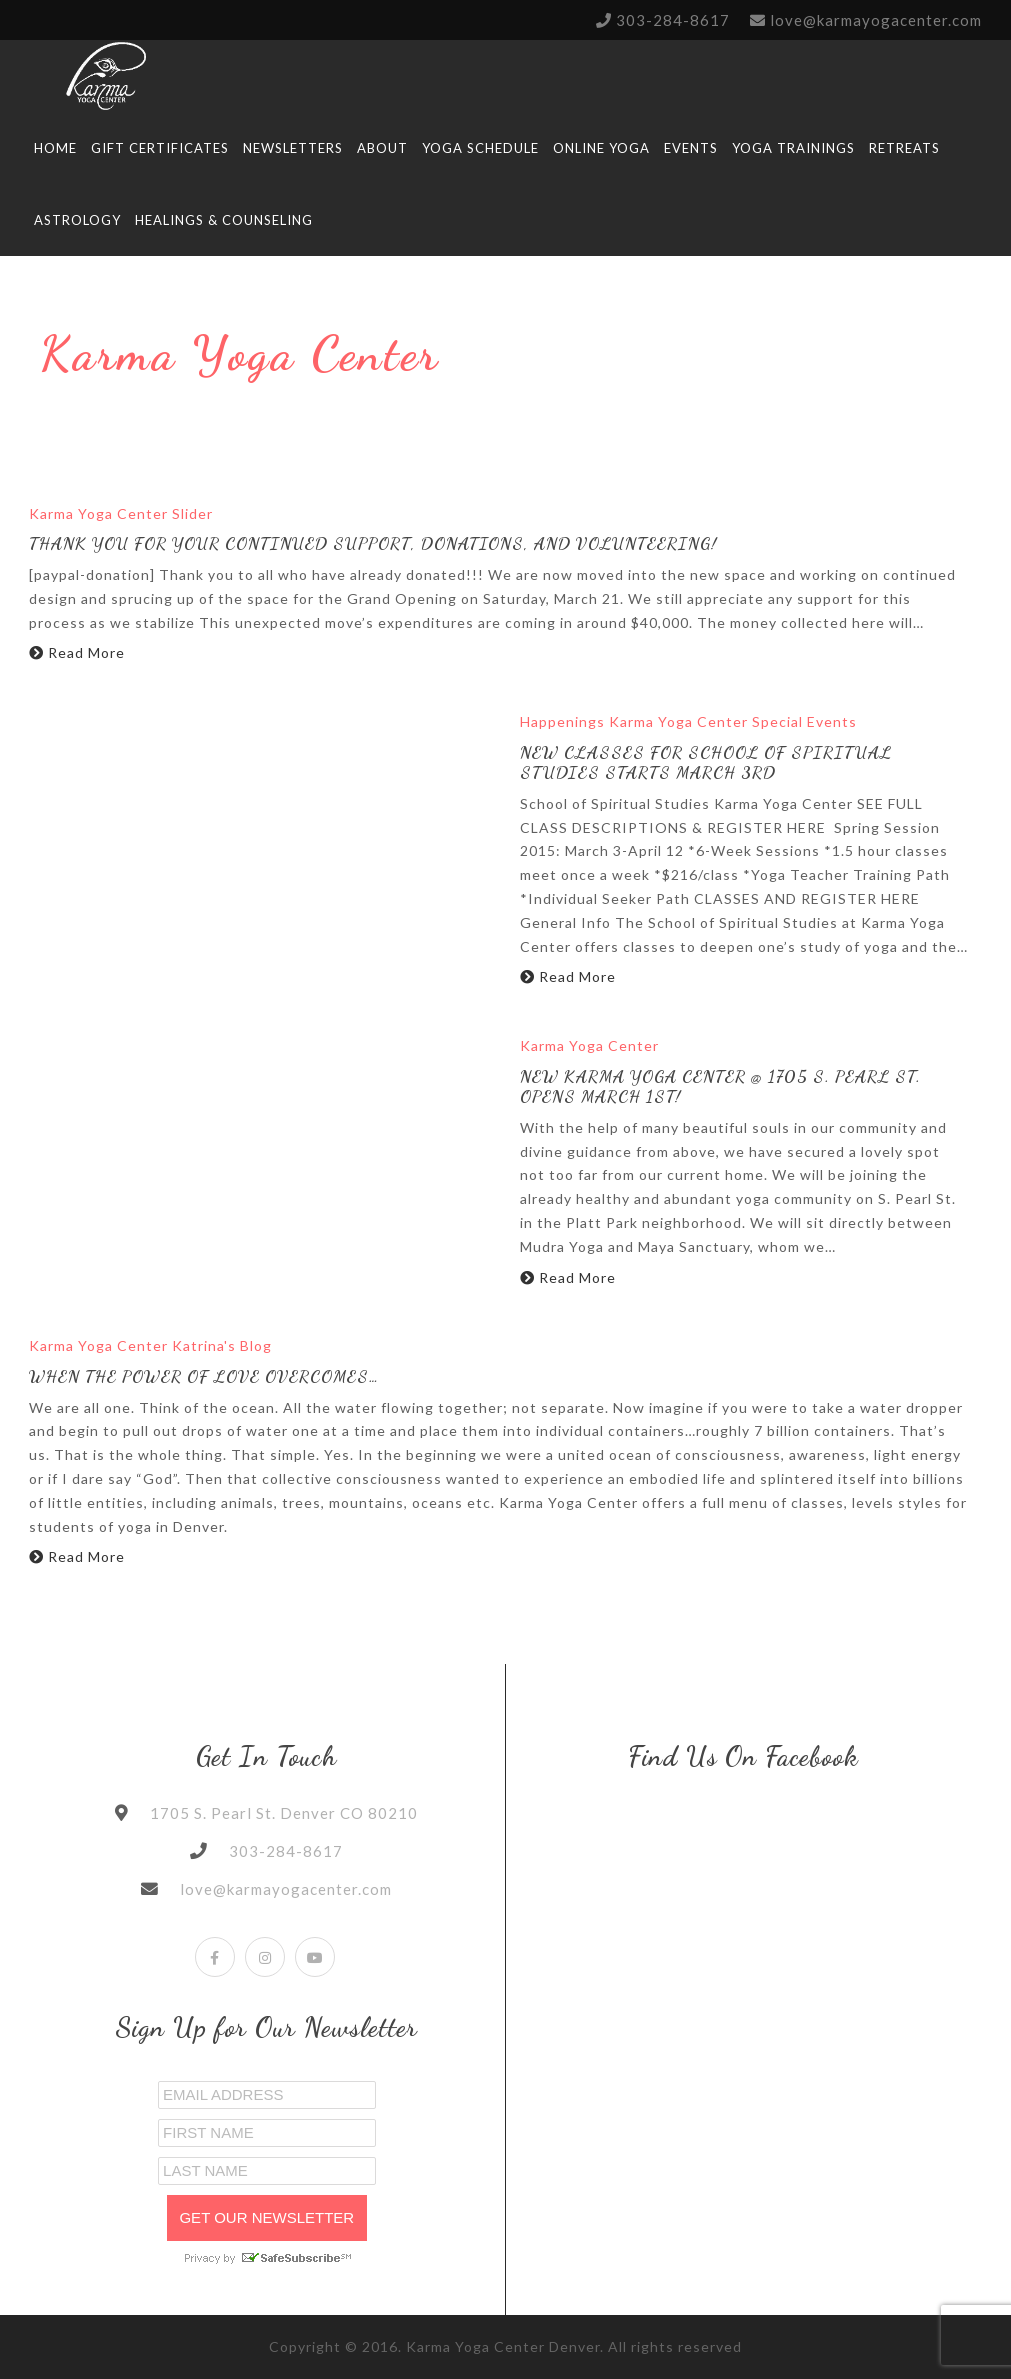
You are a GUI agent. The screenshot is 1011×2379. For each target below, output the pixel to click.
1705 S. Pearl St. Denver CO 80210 (284, 1813)
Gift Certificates (160, 148)
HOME (55, 148)
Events (691, 148)
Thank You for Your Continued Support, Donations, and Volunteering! (373, 543)
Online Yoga (601, 148)
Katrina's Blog (222, 1345)
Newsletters (293, 148)
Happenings (562, 721)
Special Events (804, 721)
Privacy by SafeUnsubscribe (267, 2258)
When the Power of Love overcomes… (204, 1376)
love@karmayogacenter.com (876, 20)
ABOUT (382, 148)
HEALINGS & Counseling (224, 220)
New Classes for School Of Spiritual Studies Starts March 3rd (706, 762)
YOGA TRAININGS (793, 148)
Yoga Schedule (480, 148)
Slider (192, 513)
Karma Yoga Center (98, 513)
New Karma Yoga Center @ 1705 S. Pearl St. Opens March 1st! (720, 1086)
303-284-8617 (673, 20)
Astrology (77, 220)
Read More (77, 652)
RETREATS (904, 148)
